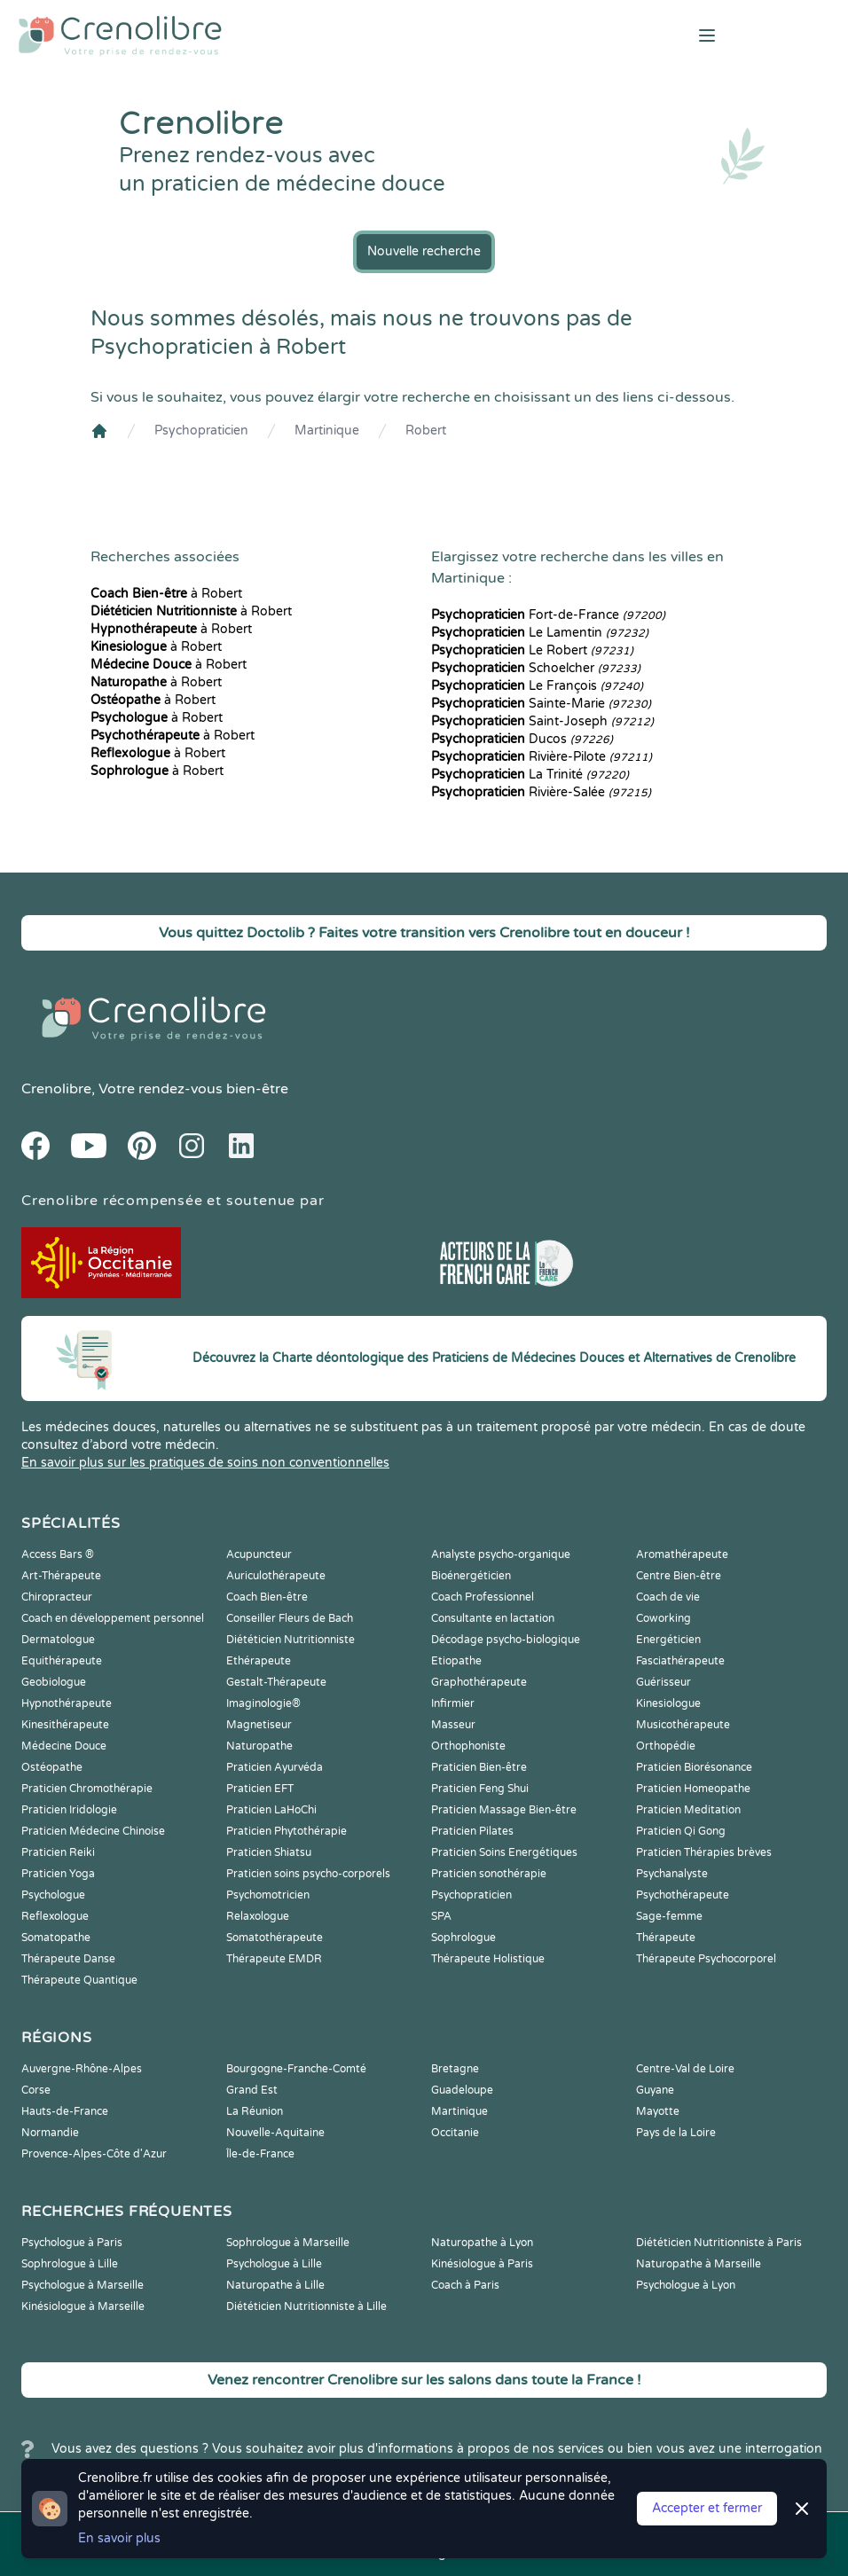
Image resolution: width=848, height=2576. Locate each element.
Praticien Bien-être (479, 1767)
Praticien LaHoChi (271, 1810)
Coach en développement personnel (112, 1618)
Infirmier (453, 1703)
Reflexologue (55, 1916)
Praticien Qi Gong (681, 1831)
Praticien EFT (260, 1788)
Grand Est (252, 2090)
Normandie (50, 2132)
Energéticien (668, 1639)
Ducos (522, 739)
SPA (441, 1916)
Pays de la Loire (676, 2132)
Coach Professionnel (482, 1597)
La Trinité (530, 774)
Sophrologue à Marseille (287, 2242)
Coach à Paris (465, 2285)
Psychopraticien (201, 430)
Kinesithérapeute (65, 1725)
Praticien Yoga (58, 1873)
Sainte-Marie (541, 703)
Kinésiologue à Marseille (83, 2306)
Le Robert (532, 650)
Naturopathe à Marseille (698, 2264)
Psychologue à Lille (274, 2264)
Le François (537, 685)
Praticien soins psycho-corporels (308, 1873)
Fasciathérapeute (680, 1661)
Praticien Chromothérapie (87, 1788)
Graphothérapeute (479, 1682)
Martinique (326, 430)
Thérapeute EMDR (274, 1959)
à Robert (166, 593)
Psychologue (53, 1895)
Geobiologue (53, 1682)
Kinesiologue (668, 1703)
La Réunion (254, 2111)
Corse (36, 2090)
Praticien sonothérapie (488, 1873)
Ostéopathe (51, 1767)
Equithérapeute (61, 1661)
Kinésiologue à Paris (482, 2264)
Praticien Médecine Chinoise (93, 1831)
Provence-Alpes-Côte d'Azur (94, 2154)
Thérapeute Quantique (79, 1980)
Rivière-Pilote (541, 756)
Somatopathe (55, 1937)
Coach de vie (668, 1597)
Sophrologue (463, 1937)
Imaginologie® (263, 1703)
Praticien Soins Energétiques (504, 1852)
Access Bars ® (57, 1554)
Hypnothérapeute (66, 1703)
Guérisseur (663, 1682)
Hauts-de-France (64, 2111)
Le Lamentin (539, 632)
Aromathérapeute (682, 1554)
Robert (425, 430)
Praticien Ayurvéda (274, 1767)
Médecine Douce (63, 1746)
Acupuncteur (259, 1554)
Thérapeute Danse (68, 1959)
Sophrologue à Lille (69, 2264)
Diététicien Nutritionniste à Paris (719, 2242)
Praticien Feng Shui (480, 1788)
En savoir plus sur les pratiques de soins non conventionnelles (205, 1462)
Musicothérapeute (683, 1725)
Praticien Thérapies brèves (704, 1852)
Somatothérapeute (274, 1937)
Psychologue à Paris (71, 2242)
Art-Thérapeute (61, 1576)
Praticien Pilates (472, 1831)
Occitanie (455, 2132)
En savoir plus (119, 2538)
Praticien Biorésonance (694, 1767)
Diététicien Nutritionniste (290, 1639)
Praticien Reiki (58, 1852)
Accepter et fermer (707, 2508)
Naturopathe (259, 1746)
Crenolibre (56, 1089)
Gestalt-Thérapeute (276, 1682)
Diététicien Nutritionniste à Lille (306, 2306)
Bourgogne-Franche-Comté (296, 2069)
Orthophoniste (468, 1746)
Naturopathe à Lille (275, 2285)
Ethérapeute (258, 1661)
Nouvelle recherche (424, 251)
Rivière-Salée (541, 792)
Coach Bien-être (267, 1597)
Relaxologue (257, 1916)
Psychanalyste (672, 1873)
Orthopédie (665, 1746)
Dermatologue (58, 1639)
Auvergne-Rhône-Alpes (81, 2069)
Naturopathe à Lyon (482, 2242)
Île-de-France (260, 2154)
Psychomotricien (268, 1895)
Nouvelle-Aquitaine (275, 2132)
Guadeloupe (462, 2090)
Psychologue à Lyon (685, 2285)
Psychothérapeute (682, 1895)
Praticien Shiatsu (268, 1852)
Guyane (655, 2090)
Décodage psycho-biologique (505, 1639)
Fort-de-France (548, 614)
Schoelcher (535, 668)
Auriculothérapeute (276, 1576)
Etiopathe (456, 1661)
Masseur (453, 1725)
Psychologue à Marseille (82, 2285)
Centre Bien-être (678, 1576)
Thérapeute (665, 1937)
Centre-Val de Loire (685, 2069)
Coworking (663, 1618)
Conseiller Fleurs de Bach (289, 1618)
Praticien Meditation (688, 1810)
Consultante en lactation (492, 1618)
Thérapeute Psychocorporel (706, 1959)
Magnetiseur (259, 1725)
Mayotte (657, 2111)
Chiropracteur (56, 1597)
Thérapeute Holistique (488, 1959)
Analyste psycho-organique (500, 1554)
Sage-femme (669, 1916)
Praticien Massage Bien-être (504, 1810)
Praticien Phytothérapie (286, 1831)
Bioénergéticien (471, 1576)
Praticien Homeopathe (693, 1788)
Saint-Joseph (542, 721)
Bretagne (455, 2069)
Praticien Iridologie (69, 1810)
